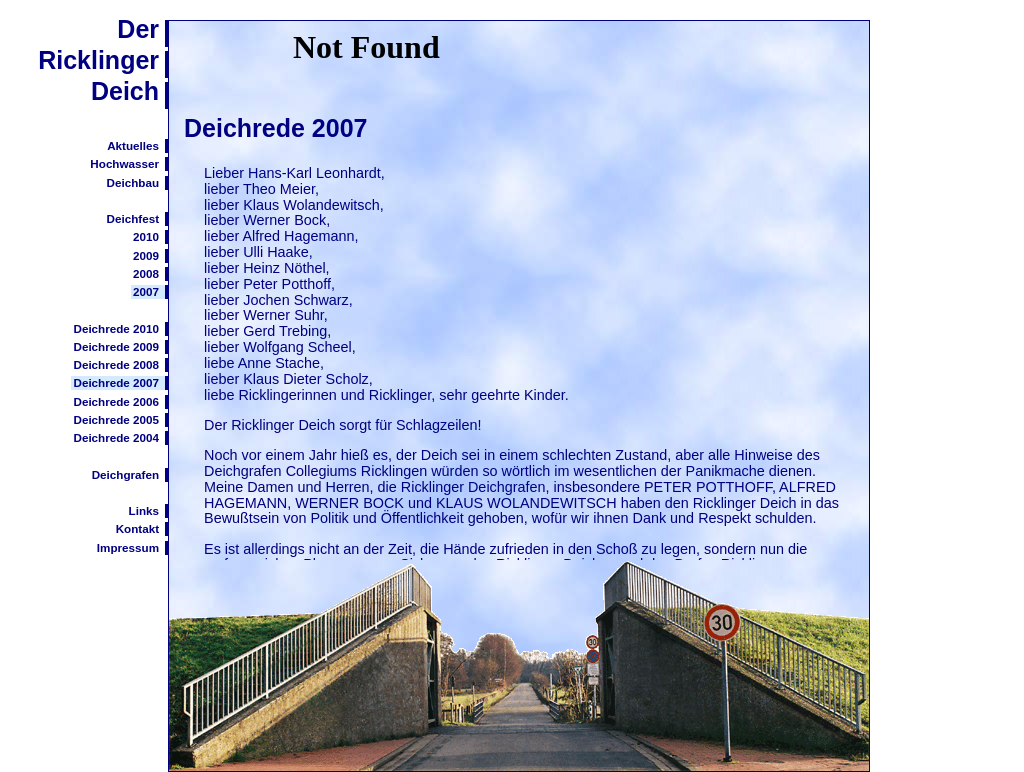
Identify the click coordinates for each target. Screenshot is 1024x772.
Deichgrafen (125, 474)
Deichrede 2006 (116, 401)
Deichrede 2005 (116, 419)
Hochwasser (124, 163)
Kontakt (137, 528)
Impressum (128, 547)
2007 (146, 291)
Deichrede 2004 (116, 437)
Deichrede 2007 (116, 382)
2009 (146, 255)
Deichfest (133, 218)
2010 (146, 236)
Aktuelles (133, 145)
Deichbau (133, 182)
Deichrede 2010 (116, 328)
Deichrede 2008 (116, 364)
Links (144, 510)
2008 (146, 273)
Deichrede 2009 (116, 346)
